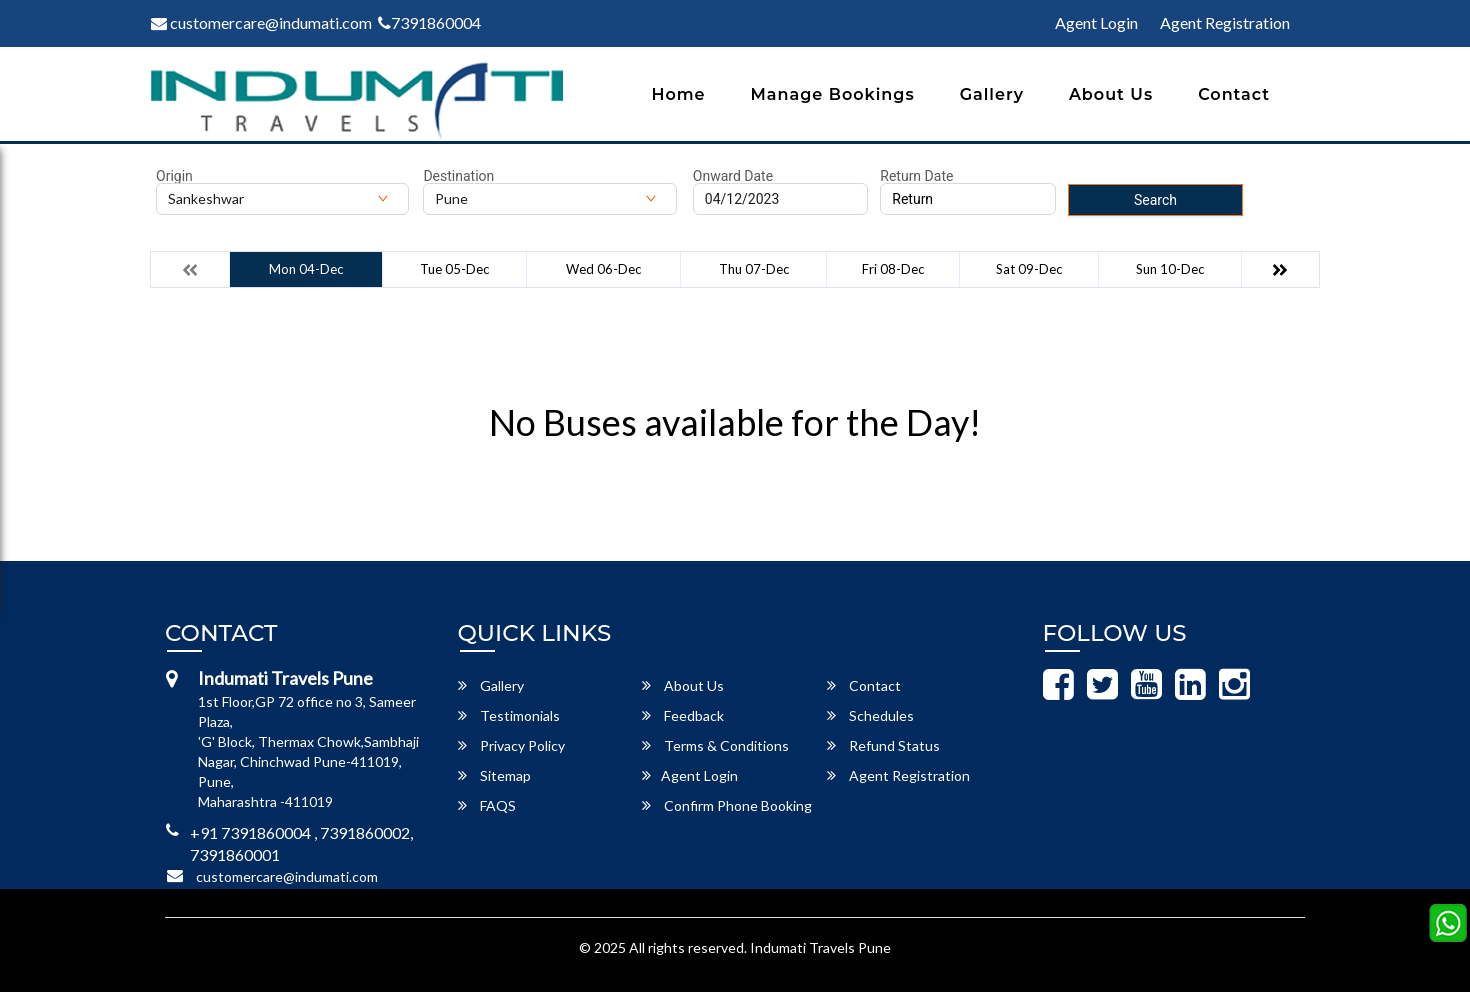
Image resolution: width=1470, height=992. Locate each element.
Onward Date (733, 176)
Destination (458, 176)
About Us (1111, 94)
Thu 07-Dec (754, 269)
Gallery (992, 94)
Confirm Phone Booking (727, 805)
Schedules (870, 715)
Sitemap (494, 775)
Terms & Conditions (715, 745)
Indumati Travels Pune (820, 947)
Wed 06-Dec (603, 269)
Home (678, 94)
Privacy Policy (511, 745)
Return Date (916, 176)
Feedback (683, 715)
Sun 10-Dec (1170, 269)
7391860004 (429, 22)
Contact (1234, 94)
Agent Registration (1225, 22)
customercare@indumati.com (261, 22)
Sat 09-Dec (1029, 269)
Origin (174, 176)
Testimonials (509, 715)
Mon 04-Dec (306, 269)
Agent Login (1096, 22)
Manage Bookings (833, 94)
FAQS (487, 805)
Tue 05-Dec (454, 269)
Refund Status (883, 745)
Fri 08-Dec (893, 269)
